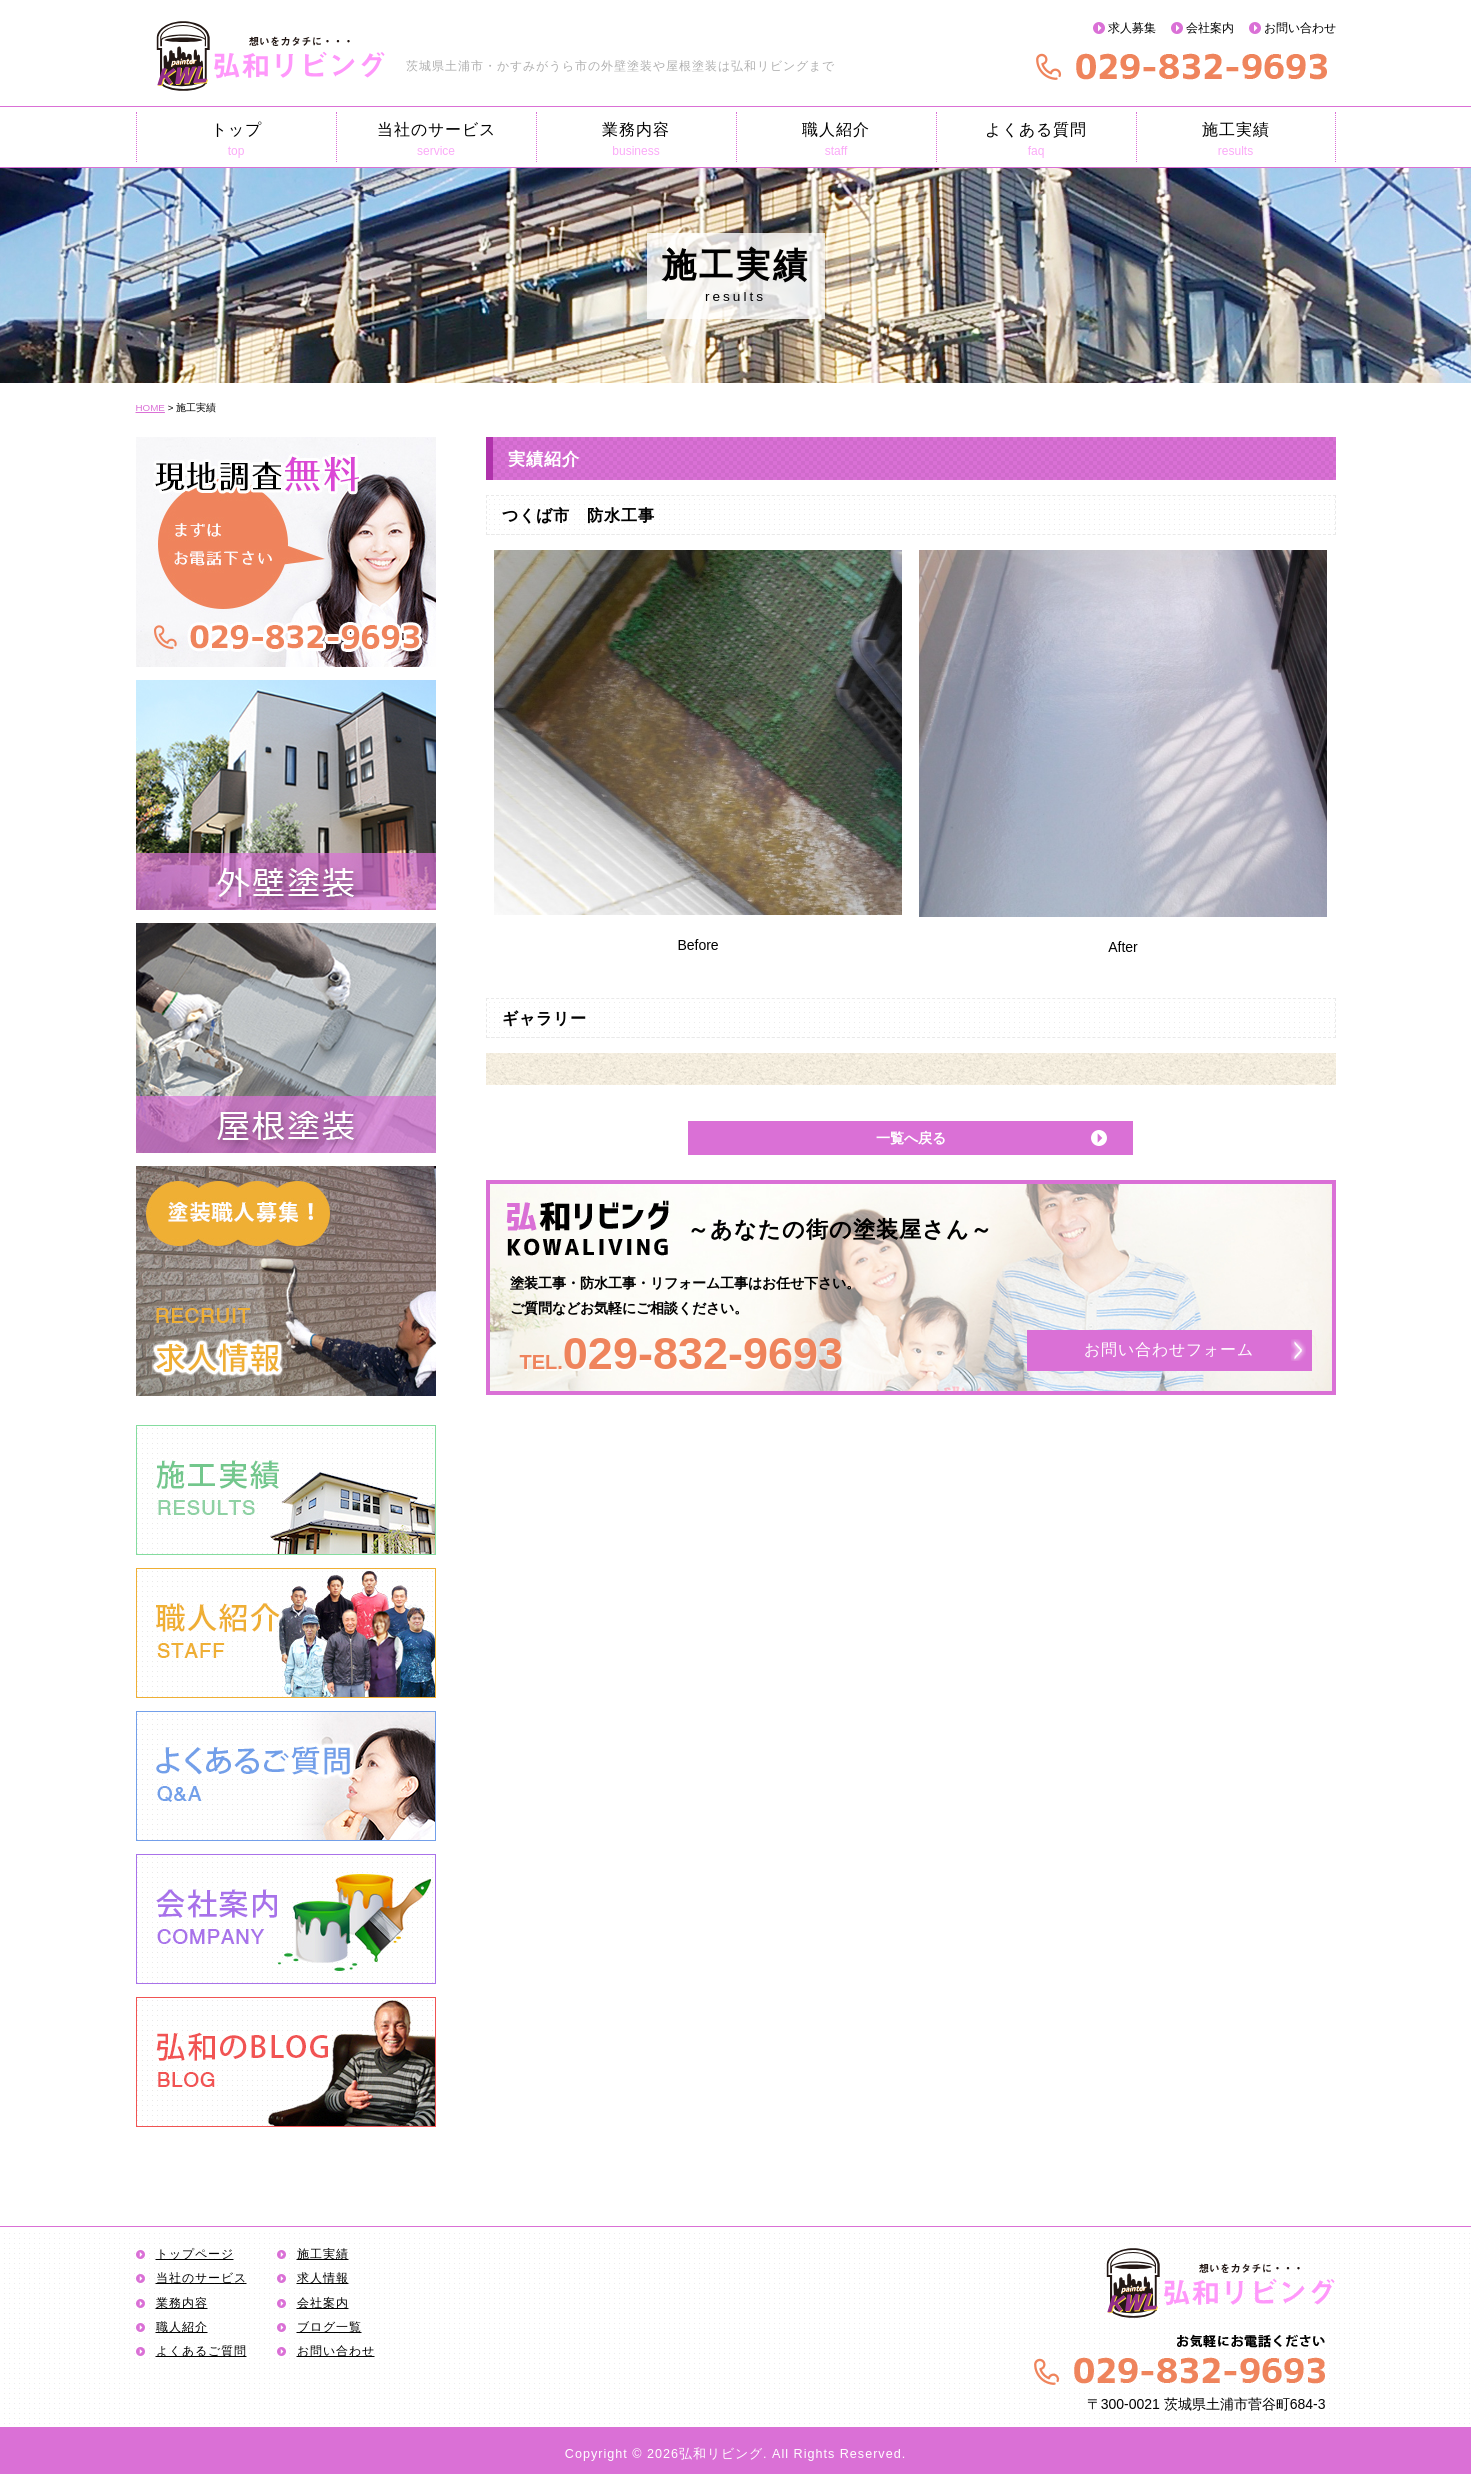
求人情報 (323, 2278)
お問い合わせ (1300, 28)
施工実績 (1236, 139)
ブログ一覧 (329, 2327)
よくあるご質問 (201, 2351)
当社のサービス (436, 139)
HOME (150, 407)
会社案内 (1210, 28)
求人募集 (1132, 28)
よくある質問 (1036, 139)
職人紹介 (836, 139)
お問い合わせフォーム (1169, 1350)
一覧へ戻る (911, 1138)
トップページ (195, 2254)
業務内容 (636, 139)
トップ (236, 139)
